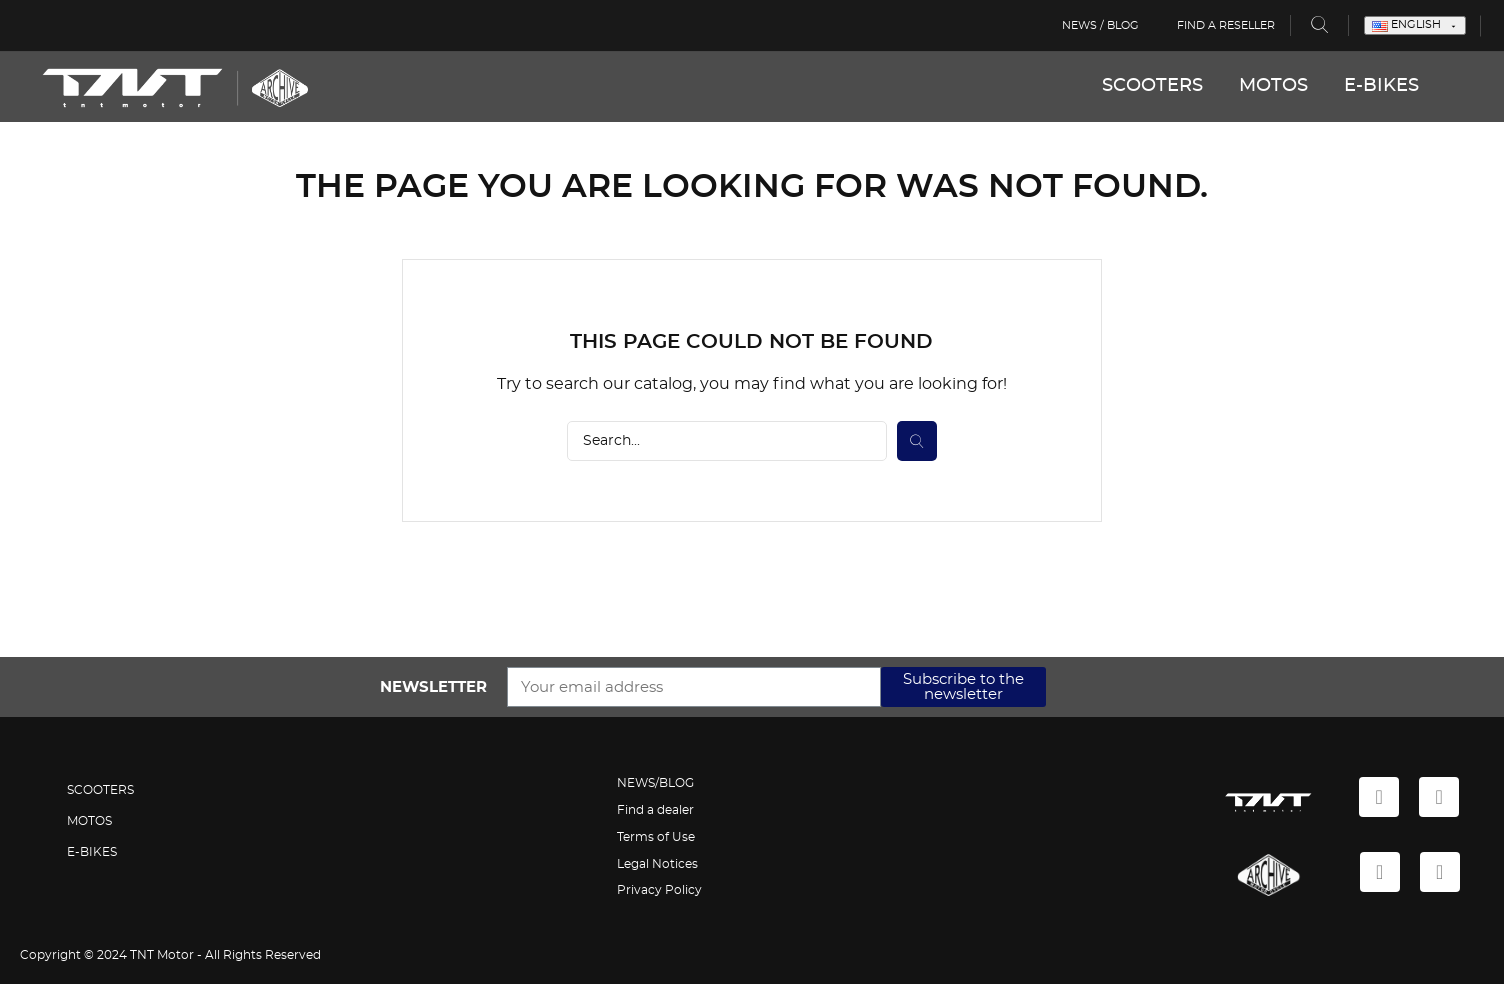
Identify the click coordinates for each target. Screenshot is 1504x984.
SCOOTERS (1152, 86)
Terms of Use (656, 837)
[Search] (727, 441)
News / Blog (1100, 25)
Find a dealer (655, 810)
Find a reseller (1226, 25)
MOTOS (1273, 86)
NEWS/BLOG (655, 783)
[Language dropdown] (1415, 25)
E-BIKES (1381, 86)
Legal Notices (657, 864)
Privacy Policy (659, 890)
